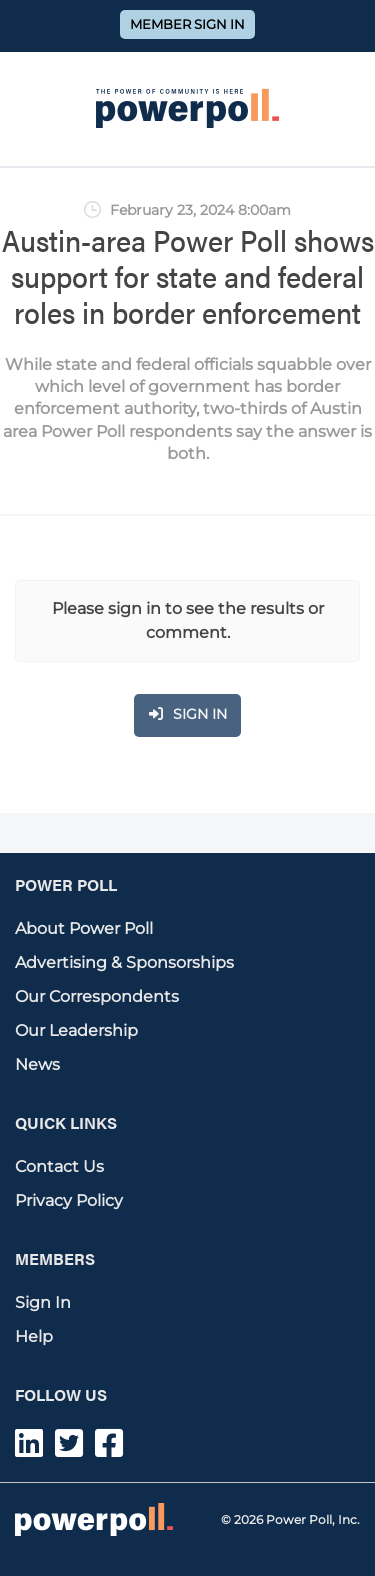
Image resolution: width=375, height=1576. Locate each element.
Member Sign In (187, 24)
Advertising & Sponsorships (124, 962)
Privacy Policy (69, 1200)
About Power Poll (84, 928)
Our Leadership (76, 1030)
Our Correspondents (97, 996)
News (37, 1064)
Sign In (43, 1302)
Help (34, 1336)
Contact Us (59, 1166)
